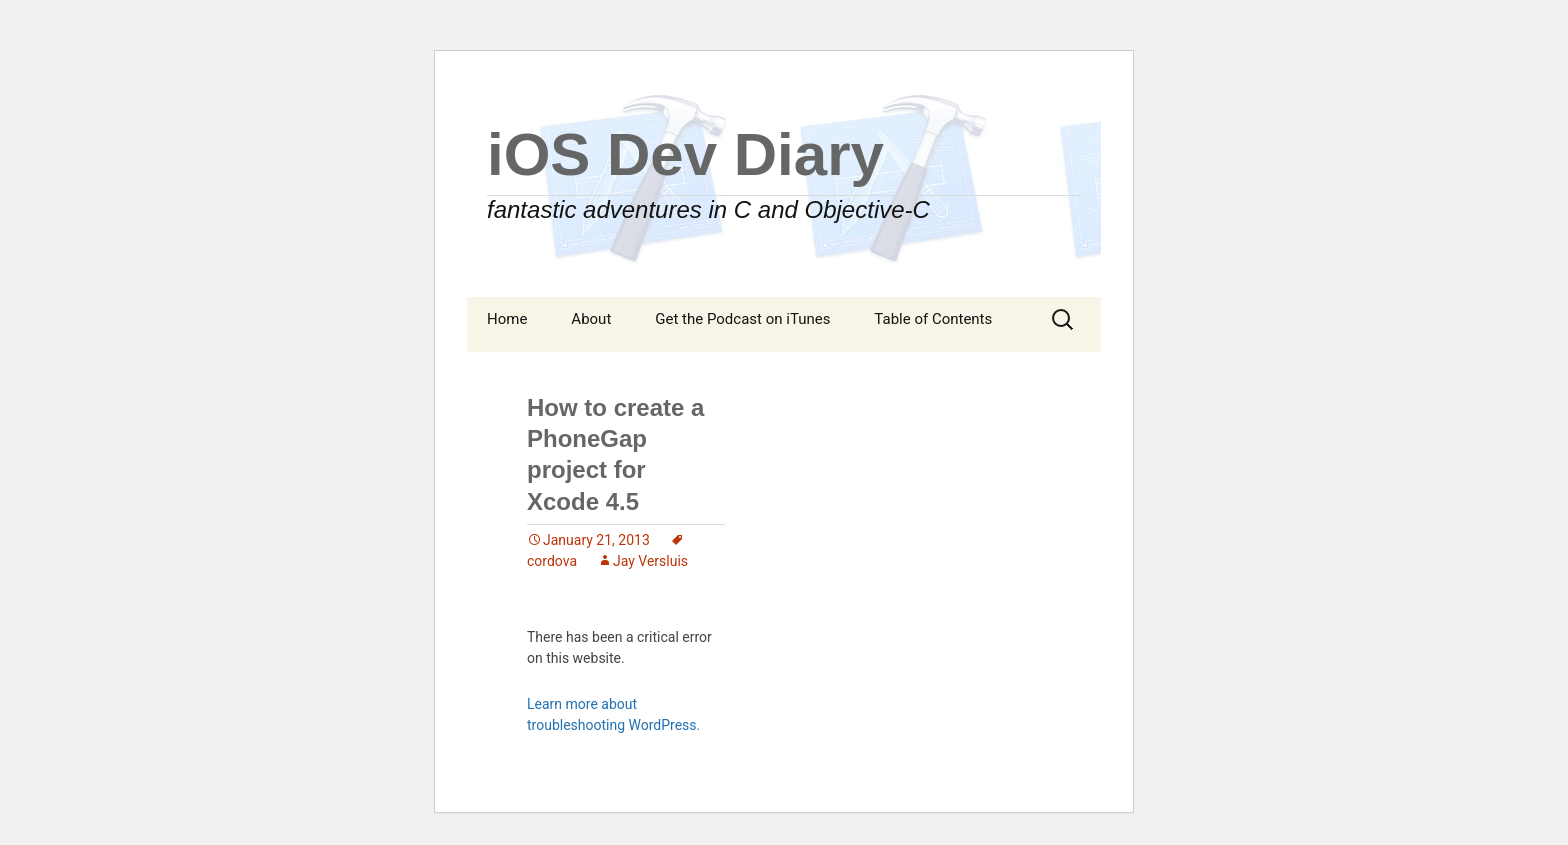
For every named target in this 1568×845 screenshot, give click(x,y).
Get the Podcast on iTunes (742, 319)
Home (507, 319)
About (591, 319)
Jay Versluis (650, 561)
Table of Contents (933, 319)
